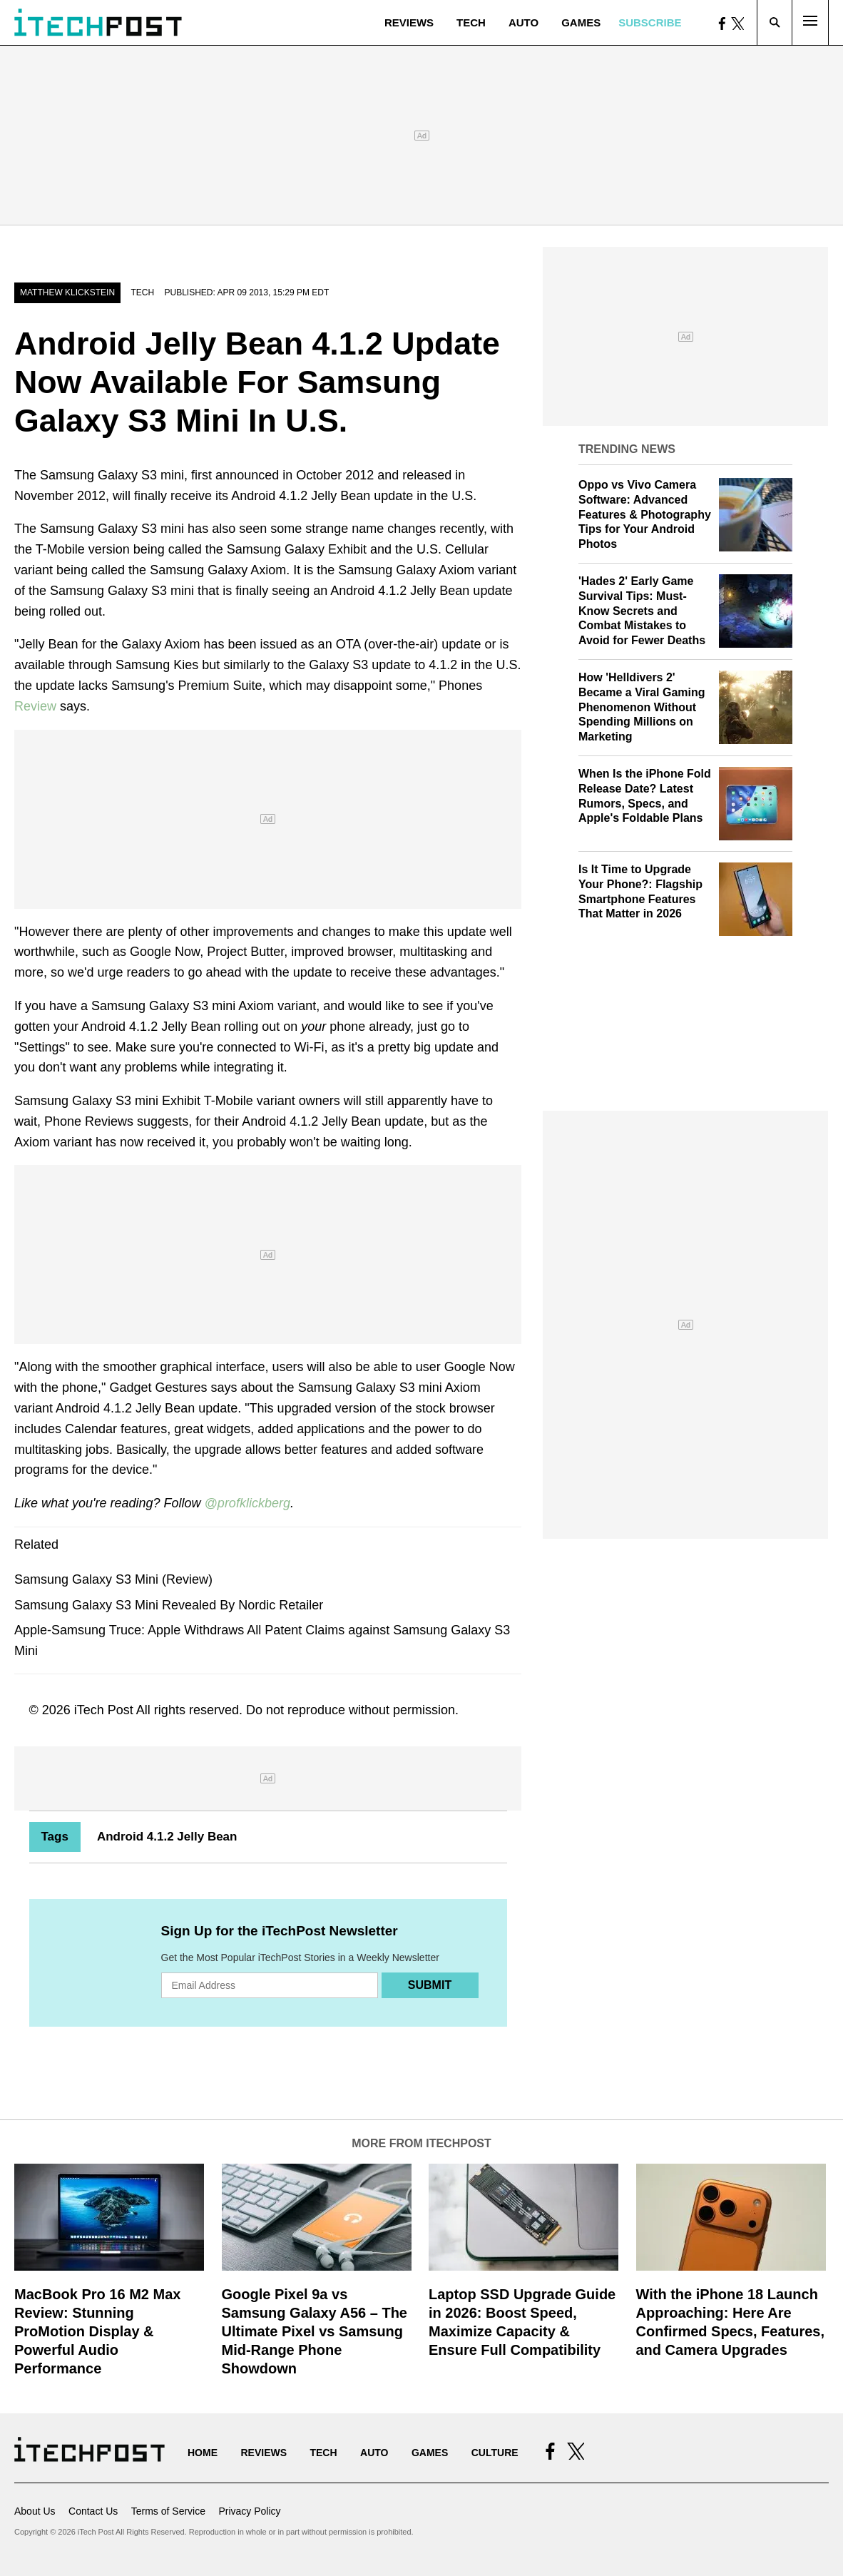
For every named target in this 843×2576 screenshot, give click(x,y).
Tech (471, 22)
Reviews (409, 22)
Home (203, 2452)
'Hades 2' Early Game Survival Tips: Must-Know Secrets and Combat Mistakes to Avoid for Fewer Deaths (641, 610)
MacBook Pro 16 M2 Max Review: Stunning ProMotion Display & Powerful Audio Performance (97, 2331)
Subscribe (649, 22)
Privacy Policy (249, 2511)
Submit (429, 1985)
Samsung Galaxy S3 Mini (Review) (113, 1579)
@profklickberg (247, 1503)
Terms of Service (168, 2511)
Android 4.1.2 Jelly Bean (167, 1836)
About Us (35, 2511)
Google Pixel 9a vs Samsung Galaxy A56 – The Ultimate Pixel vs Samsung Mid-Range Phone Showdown (314, 2331)
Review (35, 706)
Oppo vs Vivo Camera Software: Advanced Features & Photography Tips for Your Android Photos (644, 514)
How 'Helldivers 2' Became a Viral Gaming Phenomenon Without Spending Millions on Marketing (641, 707)
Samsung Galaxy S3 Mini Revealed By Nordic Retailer (168, 1605)
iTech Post (103, 1710)
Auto (523, 22)
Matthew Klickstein (67, 292)
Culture (494, 2452)
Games (581, 22)
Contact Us (93, 2511)
